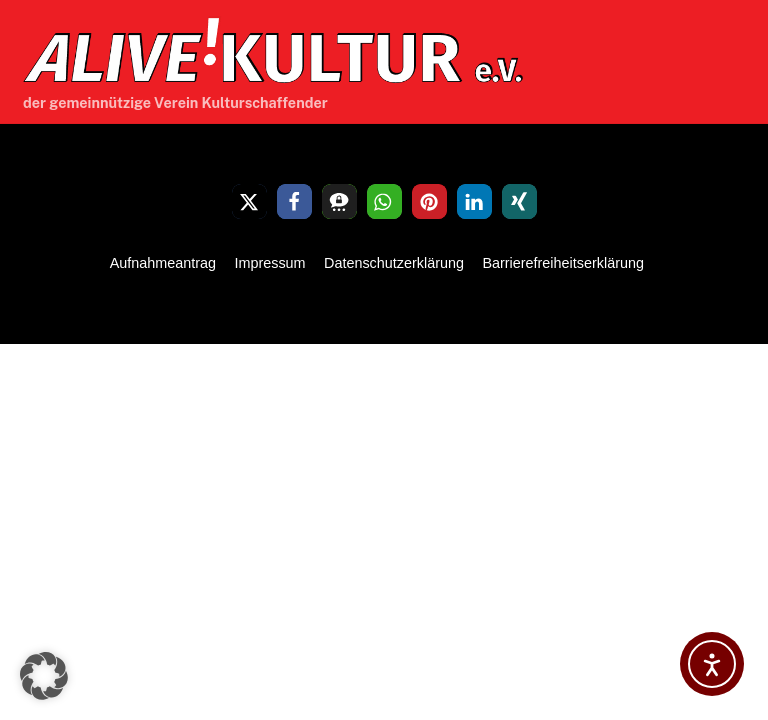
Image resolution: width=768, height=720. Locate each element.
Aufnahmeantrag (163, 263)
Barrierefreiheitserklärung (563, 263)
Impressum (269, 263)
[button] (249, 201)
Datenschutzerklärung (394, 263)
